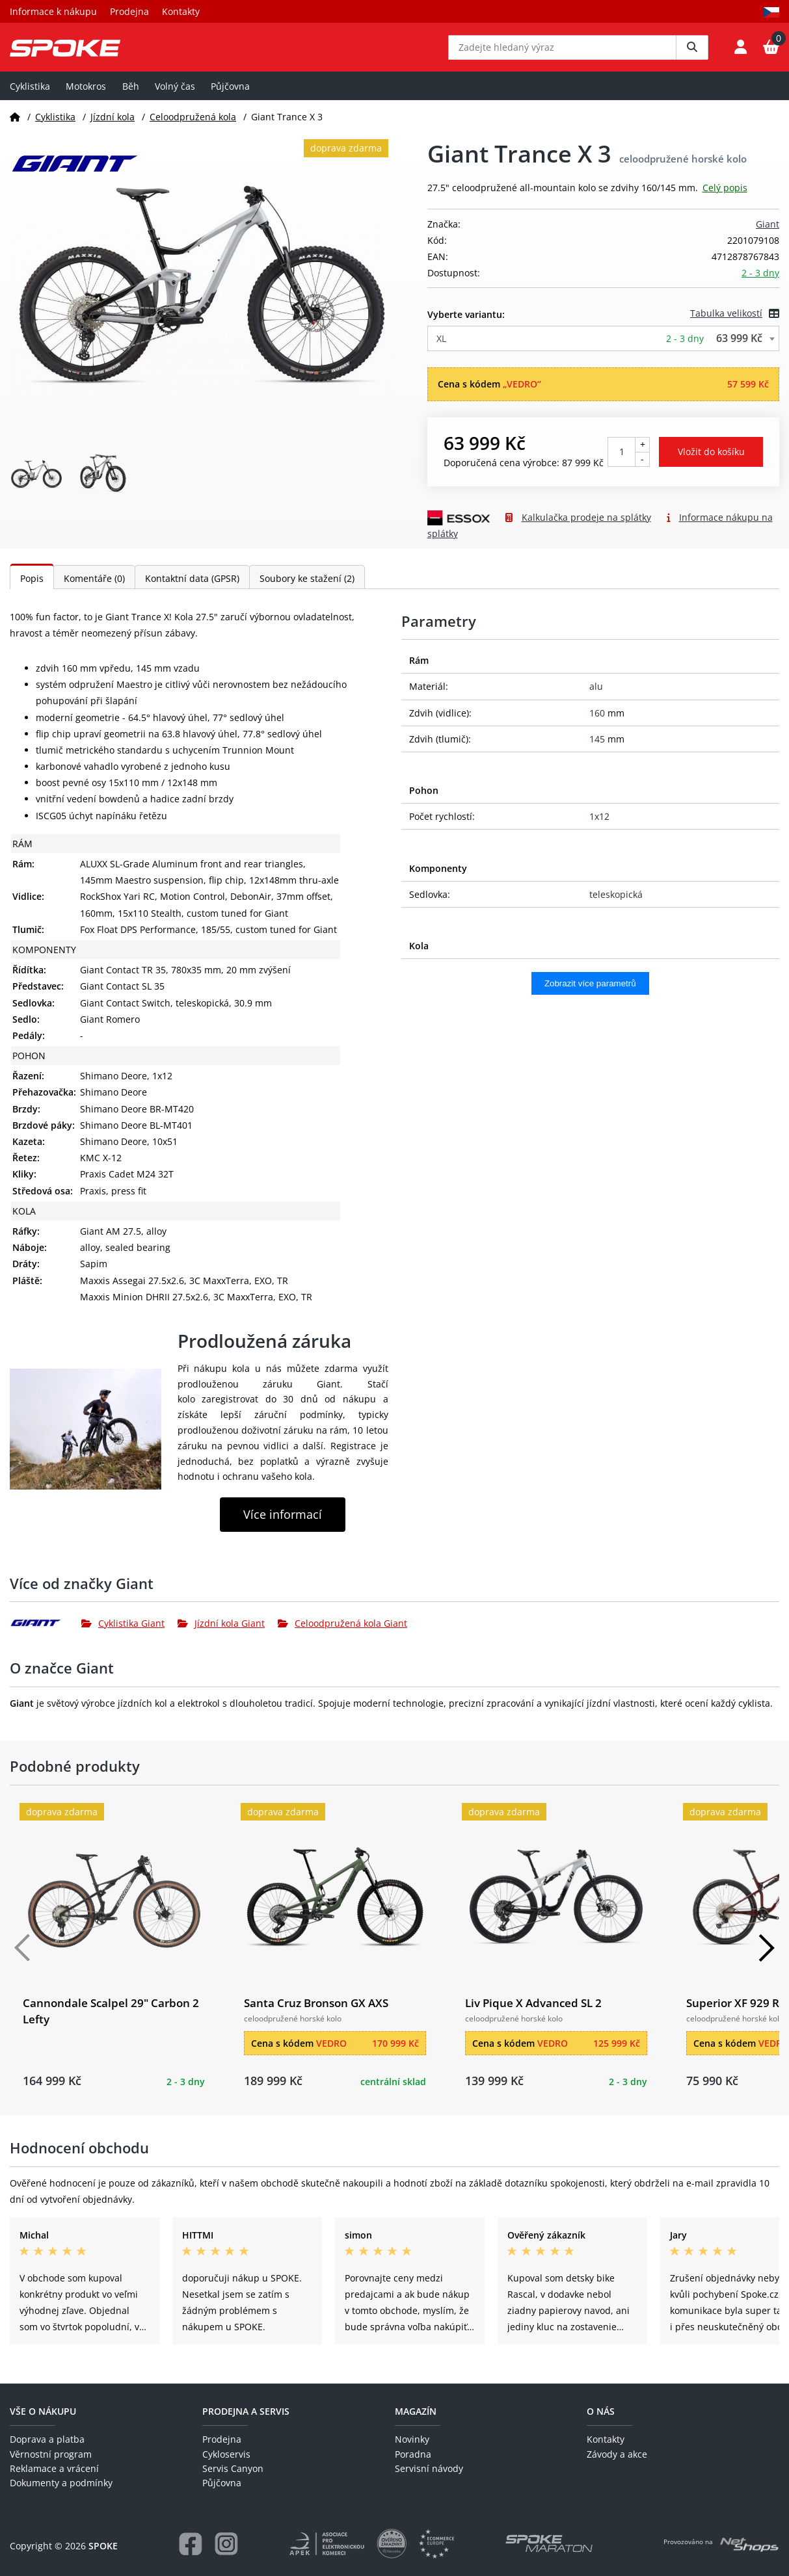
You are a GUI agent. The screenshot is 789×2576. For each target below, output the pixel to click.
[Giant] (45, 1633)
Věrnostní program (51, 2454)
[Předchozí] (23, 1957)
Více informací (282, 1524)
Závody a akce (617, 2454)
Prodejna (129, 11)
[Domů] (15, 126)
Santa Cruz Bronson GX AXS (316, 2011)
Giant (767, 234)
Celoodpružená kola (193, 126)
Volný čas (175, 95)
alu (596, 696)
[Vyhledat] (692, 52)
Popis (32, 587)
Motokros (86, 95)
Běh (130, 95)
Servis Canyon (232, 2468)
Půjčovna (230, 95)
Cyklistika (30, 95)
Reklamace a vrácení (54, 2468)
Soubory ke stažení (307, 587)
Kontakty (181, 11)
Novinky (412, 2439)
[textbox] (603, 348)
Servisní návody (429, 2468)
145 (597, 748)
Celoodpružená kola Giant (342, 1632)
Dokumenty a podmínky (61, 2483)
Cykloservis (226, 2454)
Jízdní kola (112, 126)
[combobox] (603, 348)
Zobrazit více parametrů (590, 993)
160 (597, 722)
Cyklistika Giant (123, 1632)
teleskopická (616, 904)
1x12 (599, 826)
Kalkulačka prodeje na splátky (586, 526)
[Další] (766, 1957)
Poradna (413, 2454)
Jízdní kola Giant (221, 1632)
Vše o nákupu (43, 2411)
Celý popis (724, 197)
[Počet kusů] (621, 461)
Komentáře (94, 587)
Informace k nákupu (53, 11)
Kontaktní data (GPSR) (192, 587)
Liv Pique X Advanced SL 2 (533, 2011)
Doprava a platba (47, 2439)
